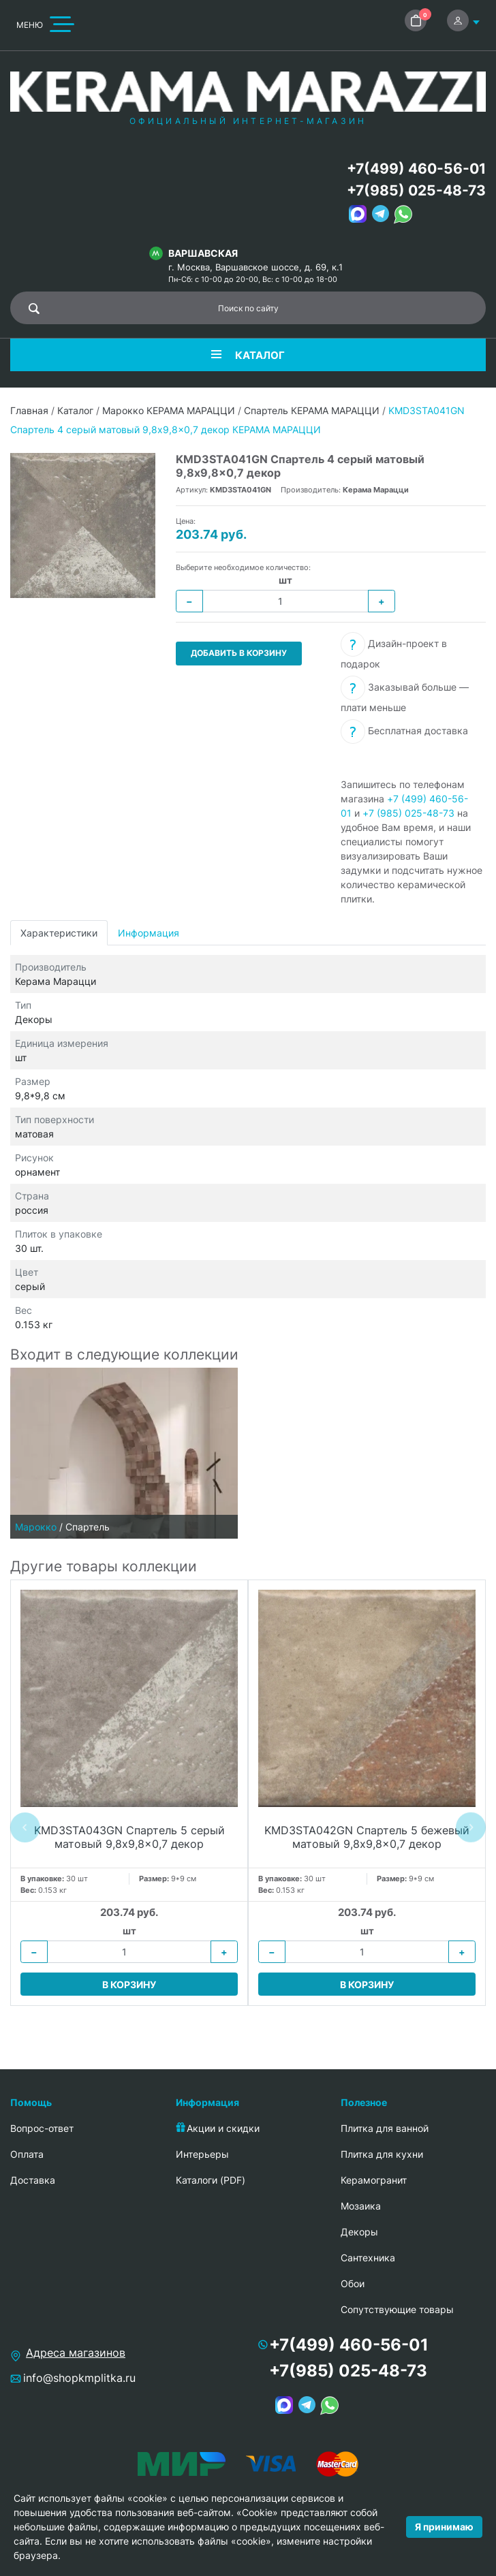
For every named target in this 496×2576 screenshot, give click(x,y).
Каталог (75, 410)
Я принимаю (444, 2526)
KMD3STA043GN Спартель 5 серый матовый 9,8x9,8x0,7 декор (129, 1836)
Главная (29, 410)
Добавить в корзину (239, 653)
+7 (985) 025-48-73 (408, 813)
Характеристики (58, 933)
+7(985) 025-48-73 (416, 190)
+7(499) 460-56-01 (416, 168)
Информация (148, 933)
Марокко (36, 1527)
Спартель (87, 1527)
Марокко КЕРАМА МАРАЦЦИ (168, 410)
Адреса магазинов (75, 2352)
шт (285, 580)
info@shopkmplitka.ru (79, 2378)
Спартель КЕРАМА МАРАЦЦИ (311, 410)
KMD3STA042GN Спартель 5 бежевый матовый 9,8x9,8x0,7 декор (366, 1836)
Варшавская (203, 253)
